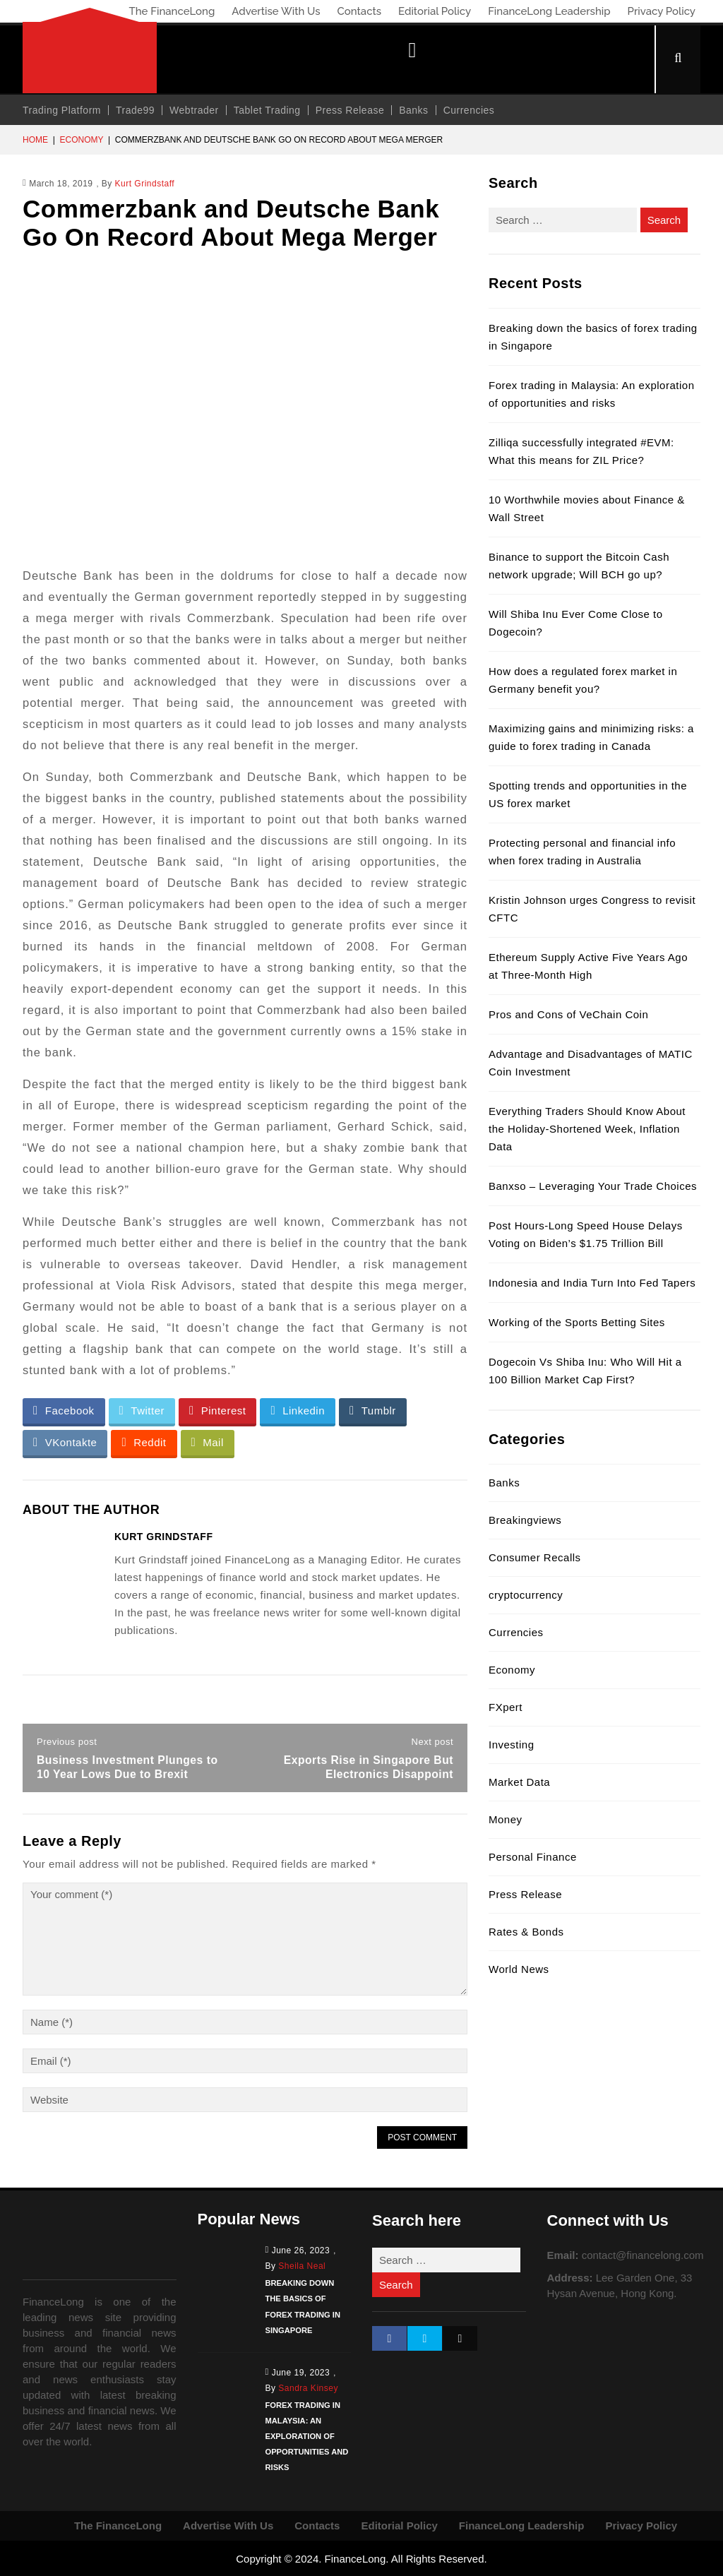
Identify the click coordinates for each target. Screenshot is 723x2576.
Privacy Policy (661, 11)
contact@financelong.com (643, 2255)
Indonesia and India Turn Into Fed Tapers (592, 1283)
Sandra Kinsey (308, 2387)
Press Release (350, 110)
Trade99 (135, 110)
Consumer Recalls (535, 1557)
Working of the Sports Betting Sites (577, 1322)
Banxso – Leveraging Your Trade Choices (593, 1186)
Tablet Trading (267, 110)
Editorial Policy (434, 11)
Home (35, 140)
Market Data (519, 1782)
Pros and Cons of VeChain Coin (568, 1014)
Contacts (359, 11)
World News (519, 1969)
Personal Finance (533, 1857)
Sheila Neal (301, 2266)
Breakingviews (525, 1520)
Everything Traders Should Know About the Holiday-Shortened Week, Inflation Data (587, 1128)
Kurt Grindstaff (145, 184)
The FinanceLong (172, 11)
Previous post (67, 1741)
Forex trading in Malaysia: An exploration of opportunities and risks (306, 2435)
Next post (432, 1741)
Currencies (469, 110)
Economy (81, 140)
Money (505, 1819)
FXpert (505, 1707)
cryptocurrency (526, 1595)
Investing (511, 1745)
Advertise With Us (276, 11)
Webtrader (194, 110)
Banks (413, 110)
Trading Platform (62, 110)
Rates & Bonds (526, 1932)
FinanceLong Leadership (549, 11)
